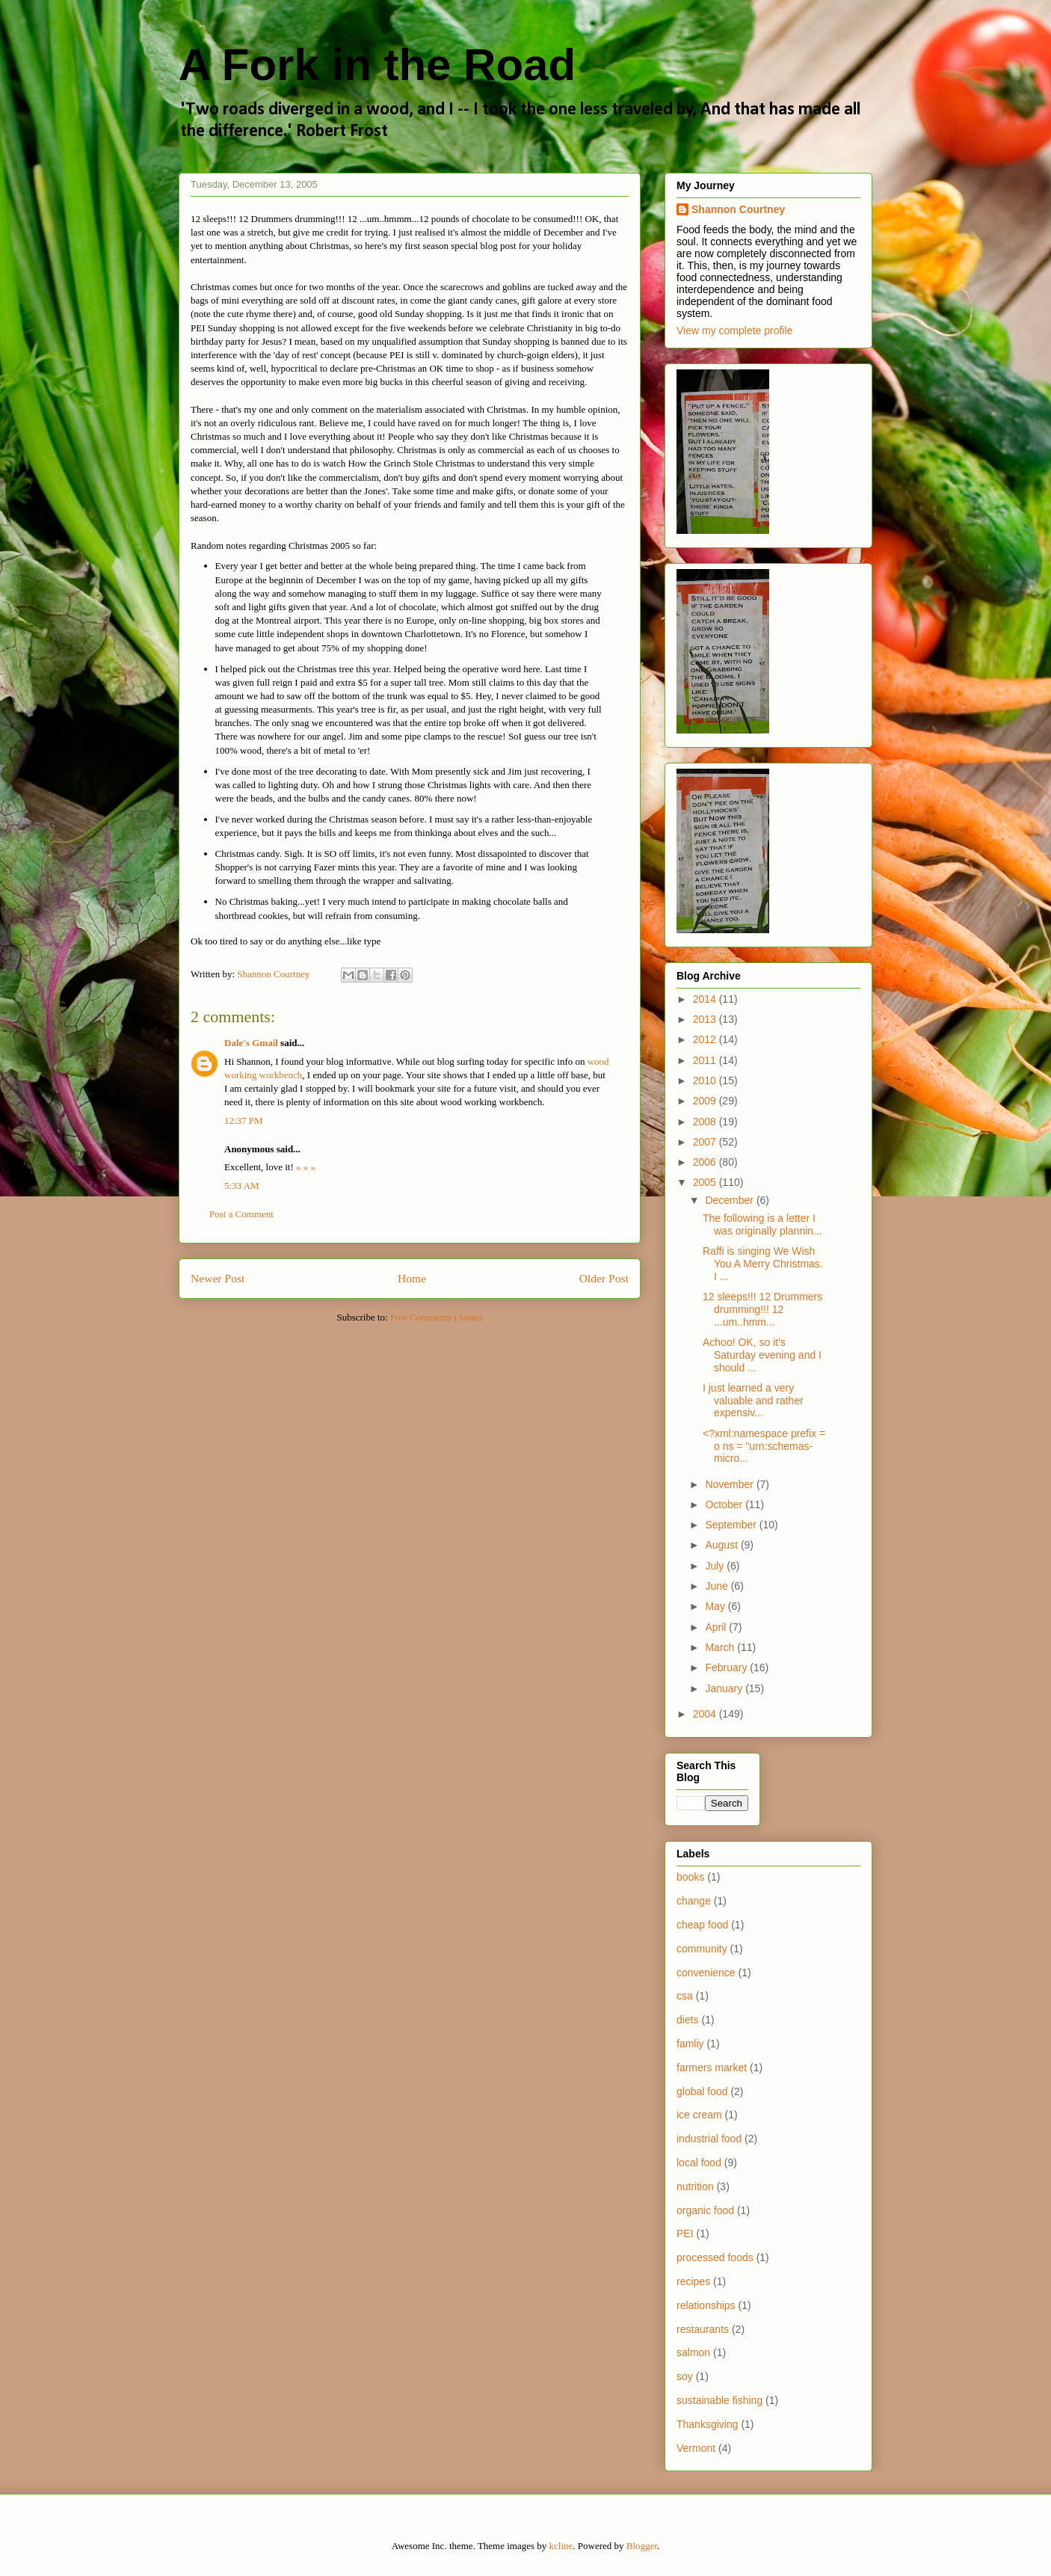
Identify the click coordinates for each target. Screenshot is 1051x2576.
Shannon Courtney (738, 209)
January (725, 1688)
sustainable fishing (719, 2400)
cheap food (702, 1925)
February (727, 1667)
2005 (706, 1182)
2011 (706, 1060)
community (701, 1949)
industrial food (709, 2139)
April (717, 1627)
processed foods (714, 2257)
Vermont (695, 2448)
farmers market (711, 2068)
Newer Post (217, 1278)
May (716, 1606)
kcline (561, 2545)
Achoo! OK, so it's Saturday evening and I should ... (762, 1355)
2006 (706, 1162)
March (721, 1647)
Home (412, 1278)
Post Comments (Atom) (436, 1317)
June (717, 1586)
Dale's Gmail (251, 1042)
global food (702, 2091)
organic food (705, 2210)
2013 (706, 1019)
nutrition (695, 2186)
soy (684, 2376)
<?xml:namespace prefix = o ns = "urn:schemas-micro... (764, 1446)
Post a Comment (241, 1214)
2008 (706, 1122)
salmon (693, 2352)
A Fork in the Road (377, 65)
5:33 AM (241, 1185)
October (725, 1504)
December (730, 1200)
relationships (706, 2305)
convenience (706, 1973)
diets (687, 2020)
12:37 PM (243, 1120)
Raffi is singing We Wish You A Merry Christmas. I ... (763, 1263)
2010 (706, 1080)
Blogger (641, 2545)
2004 (706, 1714)
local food (698, 2162)
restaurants (702, 2329)
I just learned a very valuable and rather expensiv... (753, 1400)
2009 (706, 1101)
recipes (693, 2281)
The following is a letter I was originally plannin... (762, 1224)
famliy (690, 2044)
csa (684, 1996)
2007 (706, 1142)
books (690, 1877)
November (730, 1484)
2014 (706, 999)
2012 (706, 1039)
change (693, 1901)
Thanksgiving (707, 2424)
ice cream (699, 2115)
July (716, 1566)
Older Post (604, 1278)
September (732, 1525)
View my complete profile (734, 330)
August (722, 1545)
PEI (685, 2234)
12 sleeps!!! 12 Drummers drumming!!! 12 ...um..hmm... (762, 1309)
